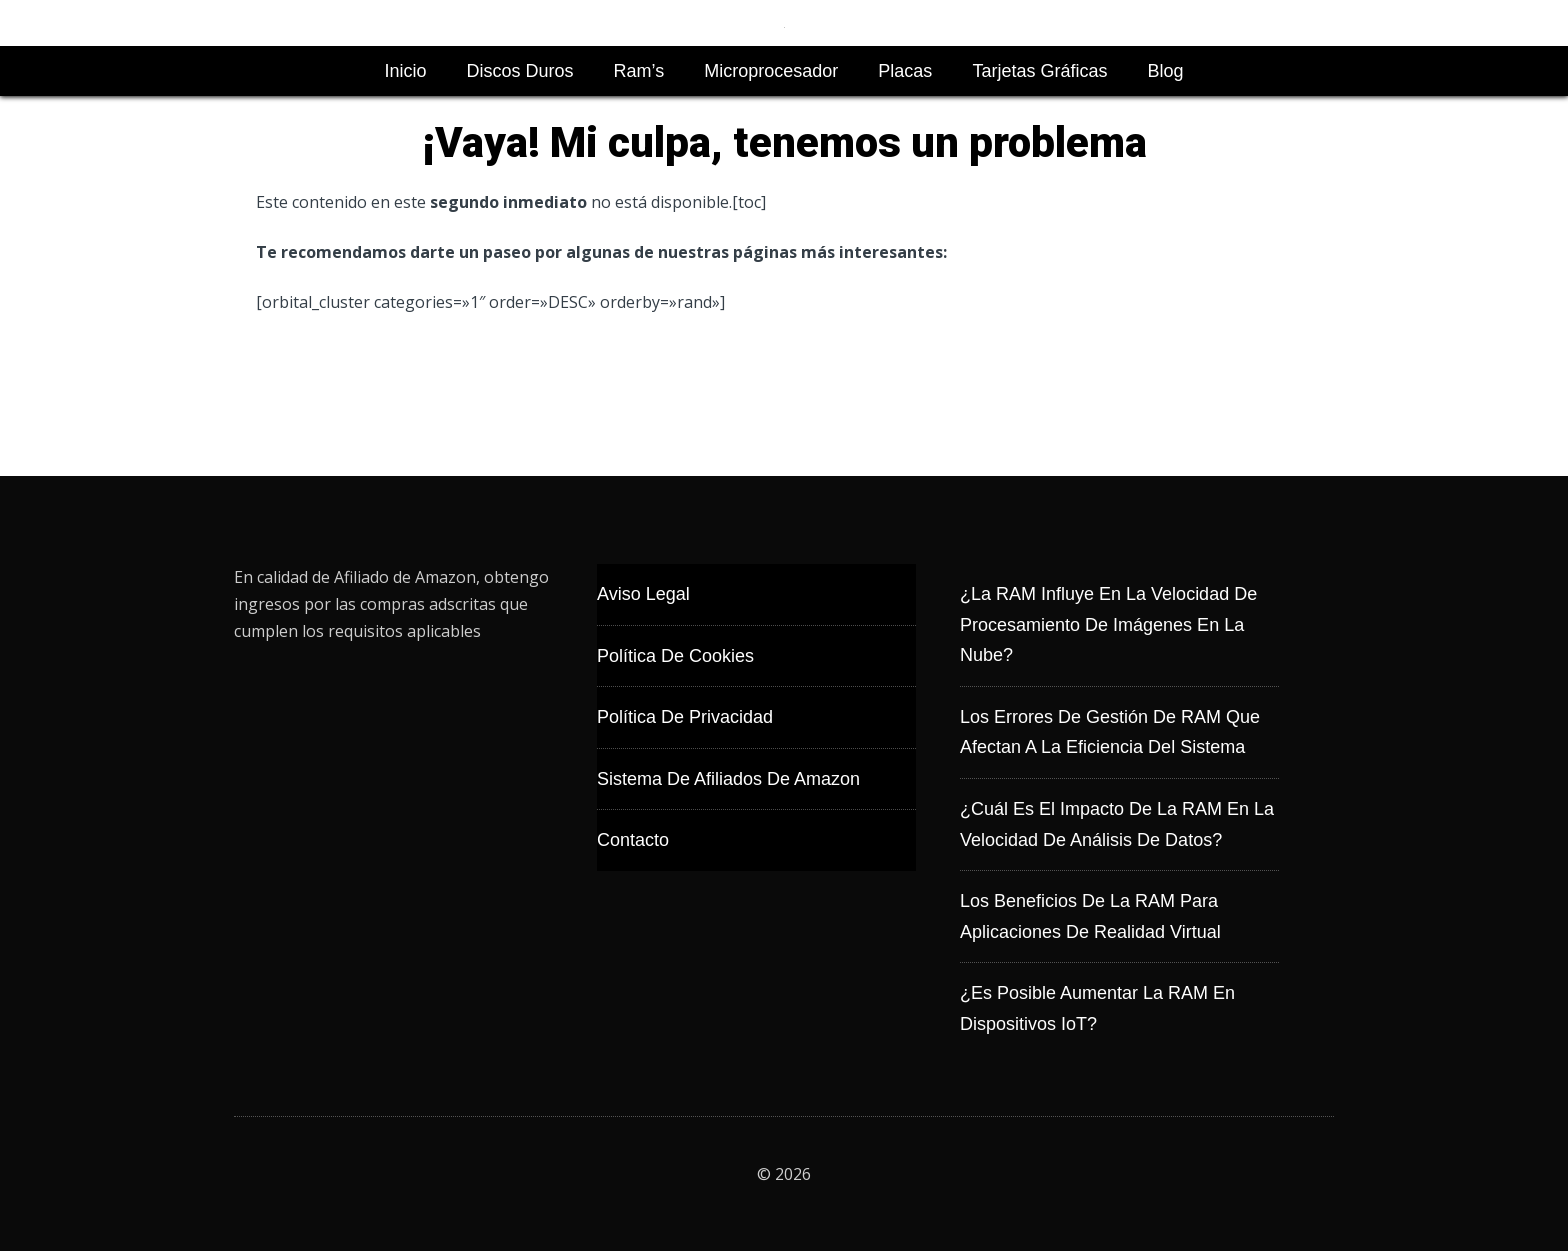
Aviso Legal (643, 594)
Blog (1165, 71)
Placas (905, 71)
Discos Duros (520, 71)
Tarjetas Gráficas (1039, 71)
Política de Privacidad (685, 717)
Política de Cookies (675, 656)
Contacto (633, 840)
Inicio (406, 71)
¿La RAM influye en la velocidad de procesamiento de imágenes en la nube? (1108, 624)
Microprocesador (771, 71)
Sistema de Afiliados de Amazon (728, 779)
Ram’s (639, 71)
